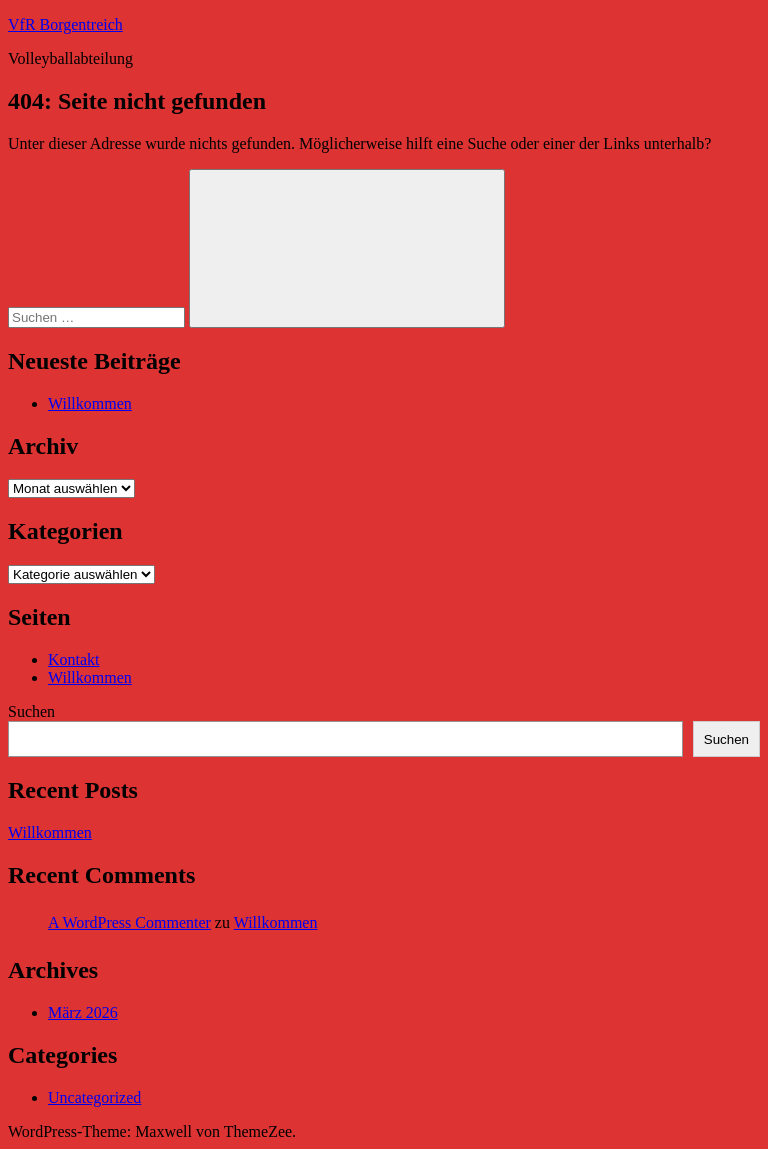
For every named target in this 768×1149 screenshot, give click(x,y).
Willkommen (90, 403)
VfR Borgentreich (65, 24)
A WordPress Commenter (129, 922)
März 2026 (83, 1012)
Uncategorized (94, 1097)
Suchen (31, 711)
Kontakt (74, 659)
